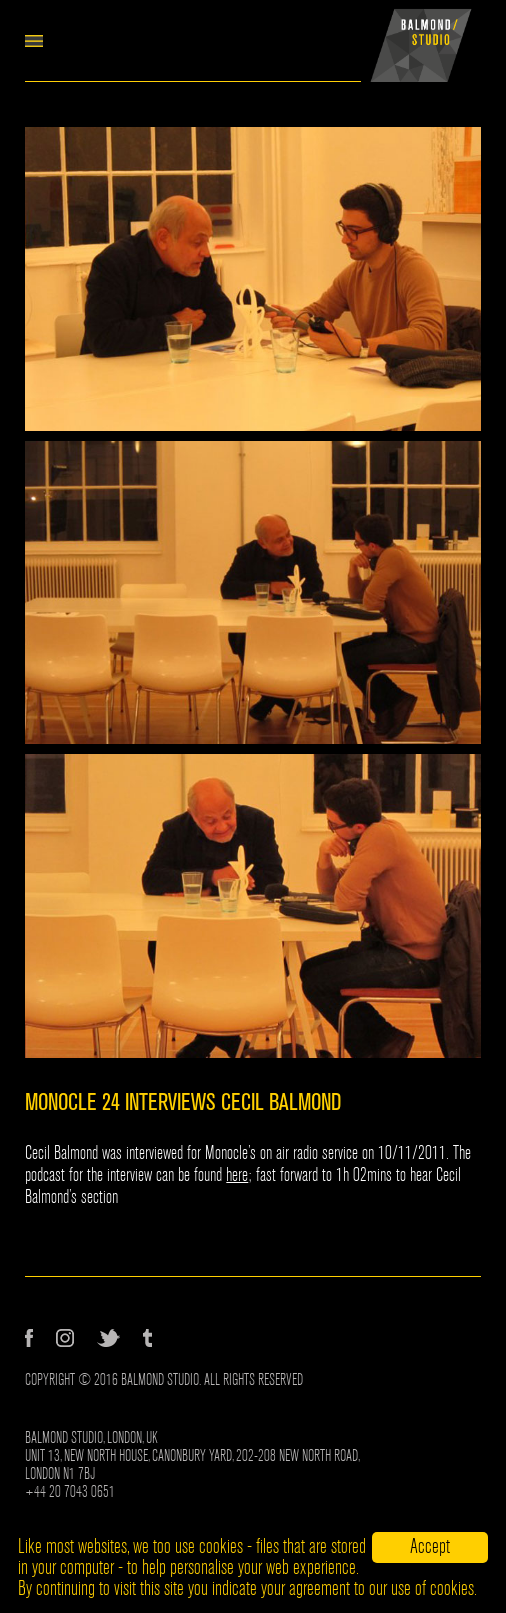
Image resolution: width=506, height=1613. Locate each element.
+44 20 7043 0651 (70, 1492)
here (237, 1175)
